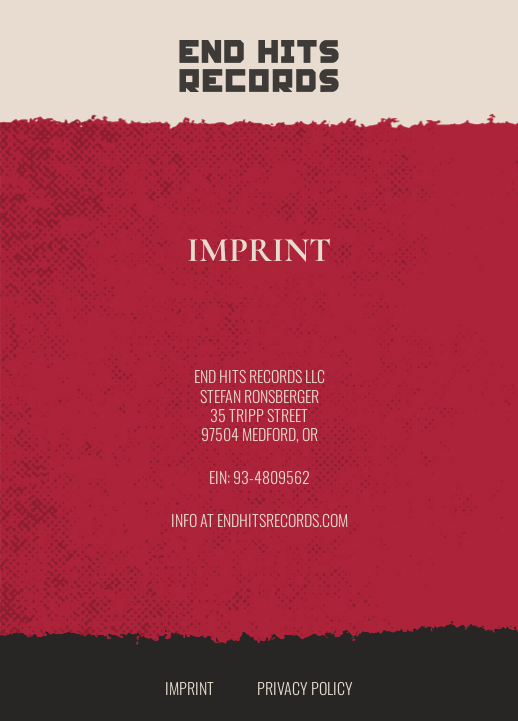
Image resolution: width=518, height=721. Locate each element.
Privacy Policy (305, 688)
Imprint (189, 688)
